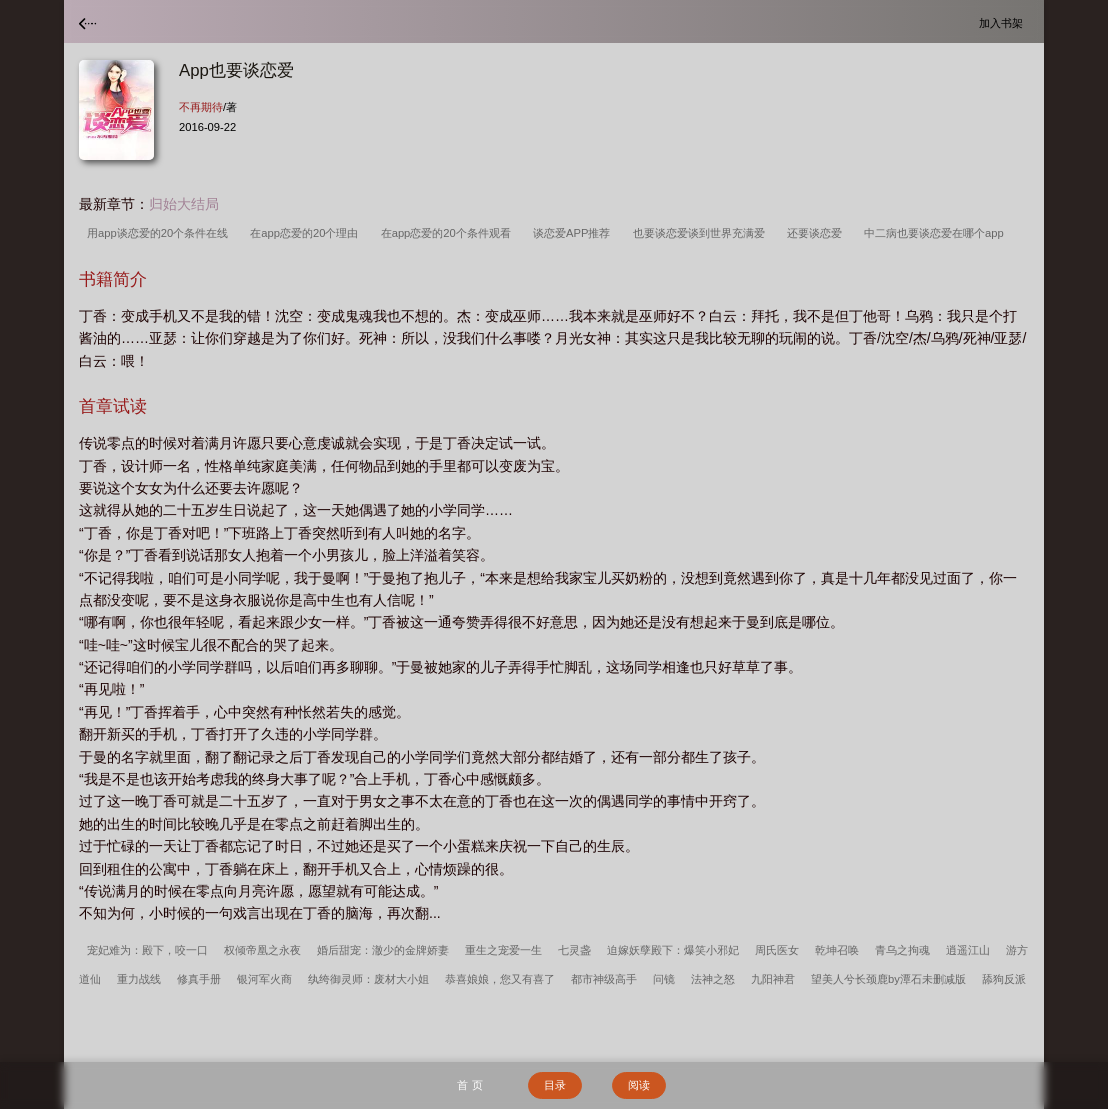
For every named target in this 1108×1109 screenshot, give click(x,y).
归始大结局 (184, 204)
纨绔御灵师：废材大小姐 (368, 979)
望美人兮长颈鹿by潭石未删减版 (888, 979)
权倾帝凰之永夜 (262, 950)
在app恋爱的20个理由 (307, 233)
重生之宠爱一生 (503, 950)
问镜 (664, 979)
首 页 (469, 1085)
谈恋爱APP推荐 (575, 233)
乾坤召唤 (837, 950)
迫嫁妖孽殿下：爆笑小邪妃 (673, 950)
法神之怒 (713, 979)
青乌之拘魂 (902, 950)
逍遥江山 (968, 950)
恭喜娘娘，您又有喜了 (500, 979)
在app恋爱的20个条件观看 (449, 233)
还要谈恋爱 (817, 233)
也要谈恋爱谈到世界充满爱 (702, 233)
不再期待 (201, 107)
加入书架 (1004, 22)
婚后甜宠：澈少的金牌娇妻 (383, 950)
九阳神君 (773, 979)
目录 (555, 1085)
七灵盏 (574, 950)
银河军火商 (264, 979)
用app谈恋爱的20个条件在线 (160, 233)
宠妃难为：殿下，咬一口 (147, 950)
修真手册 (199, 979)
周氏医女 (777, 950)
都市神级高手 (604, 979)
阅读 (639, 1085)
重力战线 (139, 979)
